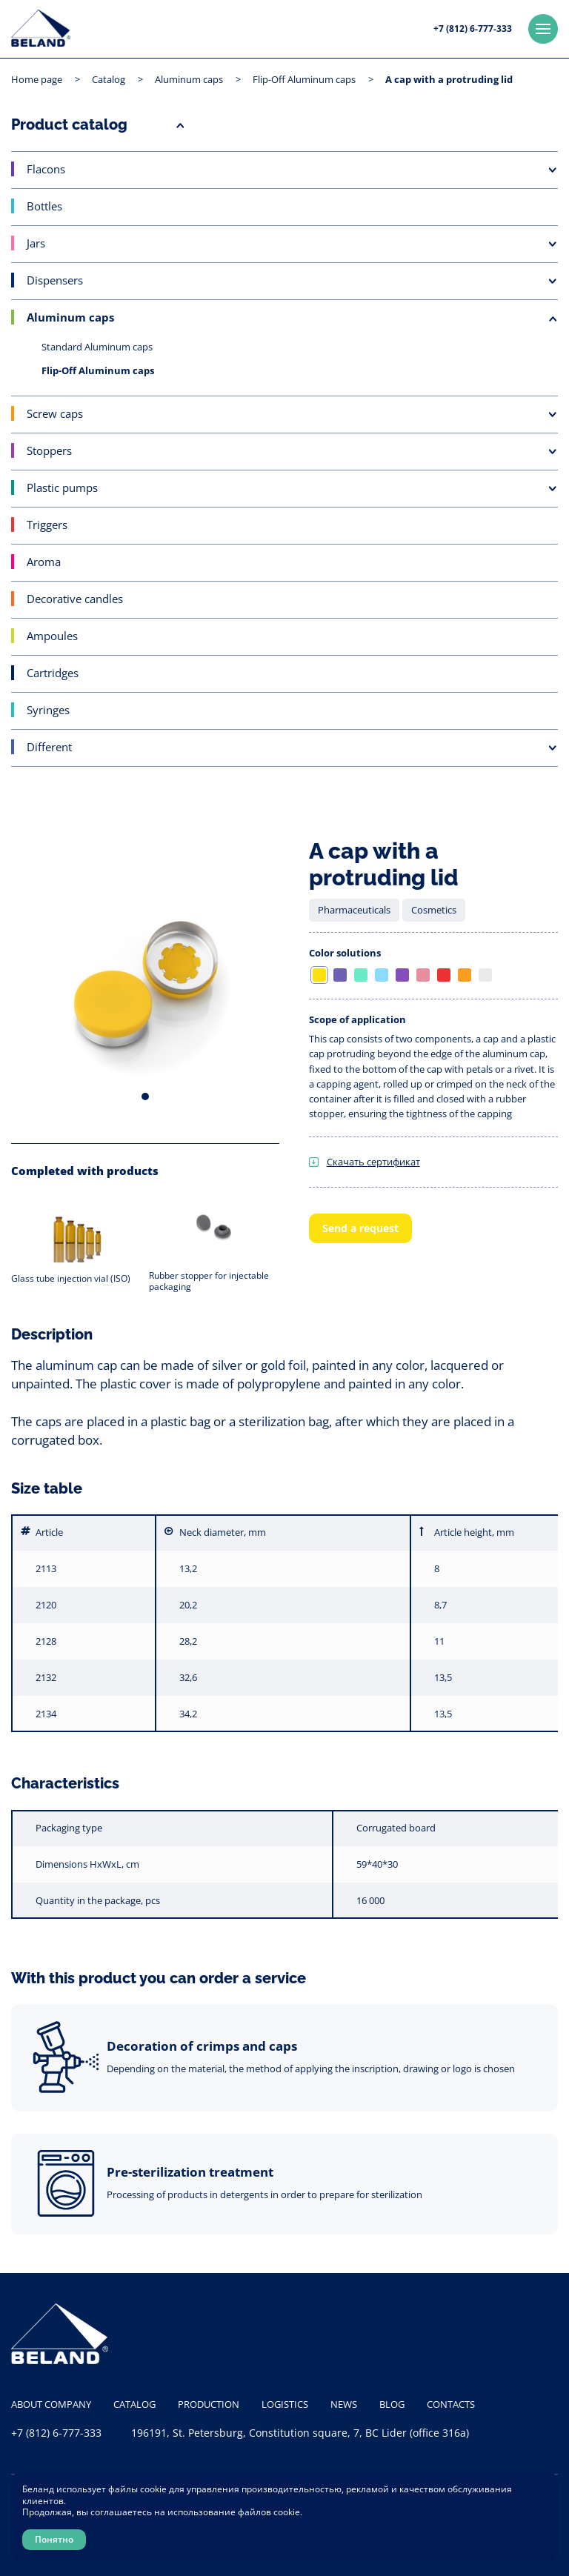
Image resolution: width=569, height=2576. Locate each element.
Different (49, 746)
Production (208, 2404)
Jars (36, 243)
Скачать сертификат (373, 1162)
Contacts (451, 2404)
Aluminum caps (189, 79)
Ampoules (52, 635)
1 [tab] (145, 1096)
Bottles (44, 206)
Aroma (44, 561)
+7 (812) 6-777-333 (472, 28)
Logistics (285, 2404)
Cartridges (53, 672)
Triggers (47, 524)
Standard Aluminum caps (97, 346)
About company (51, 2404)
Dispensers (55, 280)
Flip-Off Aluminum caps (304, 79)
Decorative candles (75, 598)
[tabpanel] (145, 979)
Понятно (54, 2539)
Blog (392, 2404)
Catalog (108, 79)
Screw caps (55, 413)
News (343, 2404)
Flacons (46, 169)
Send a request (360, 1228)
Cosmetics (433, 909)
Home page (36, 79)
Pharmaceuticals (354, 909)
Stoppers (49, 450)
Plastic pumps (62, 487)
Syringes (48, 709)
